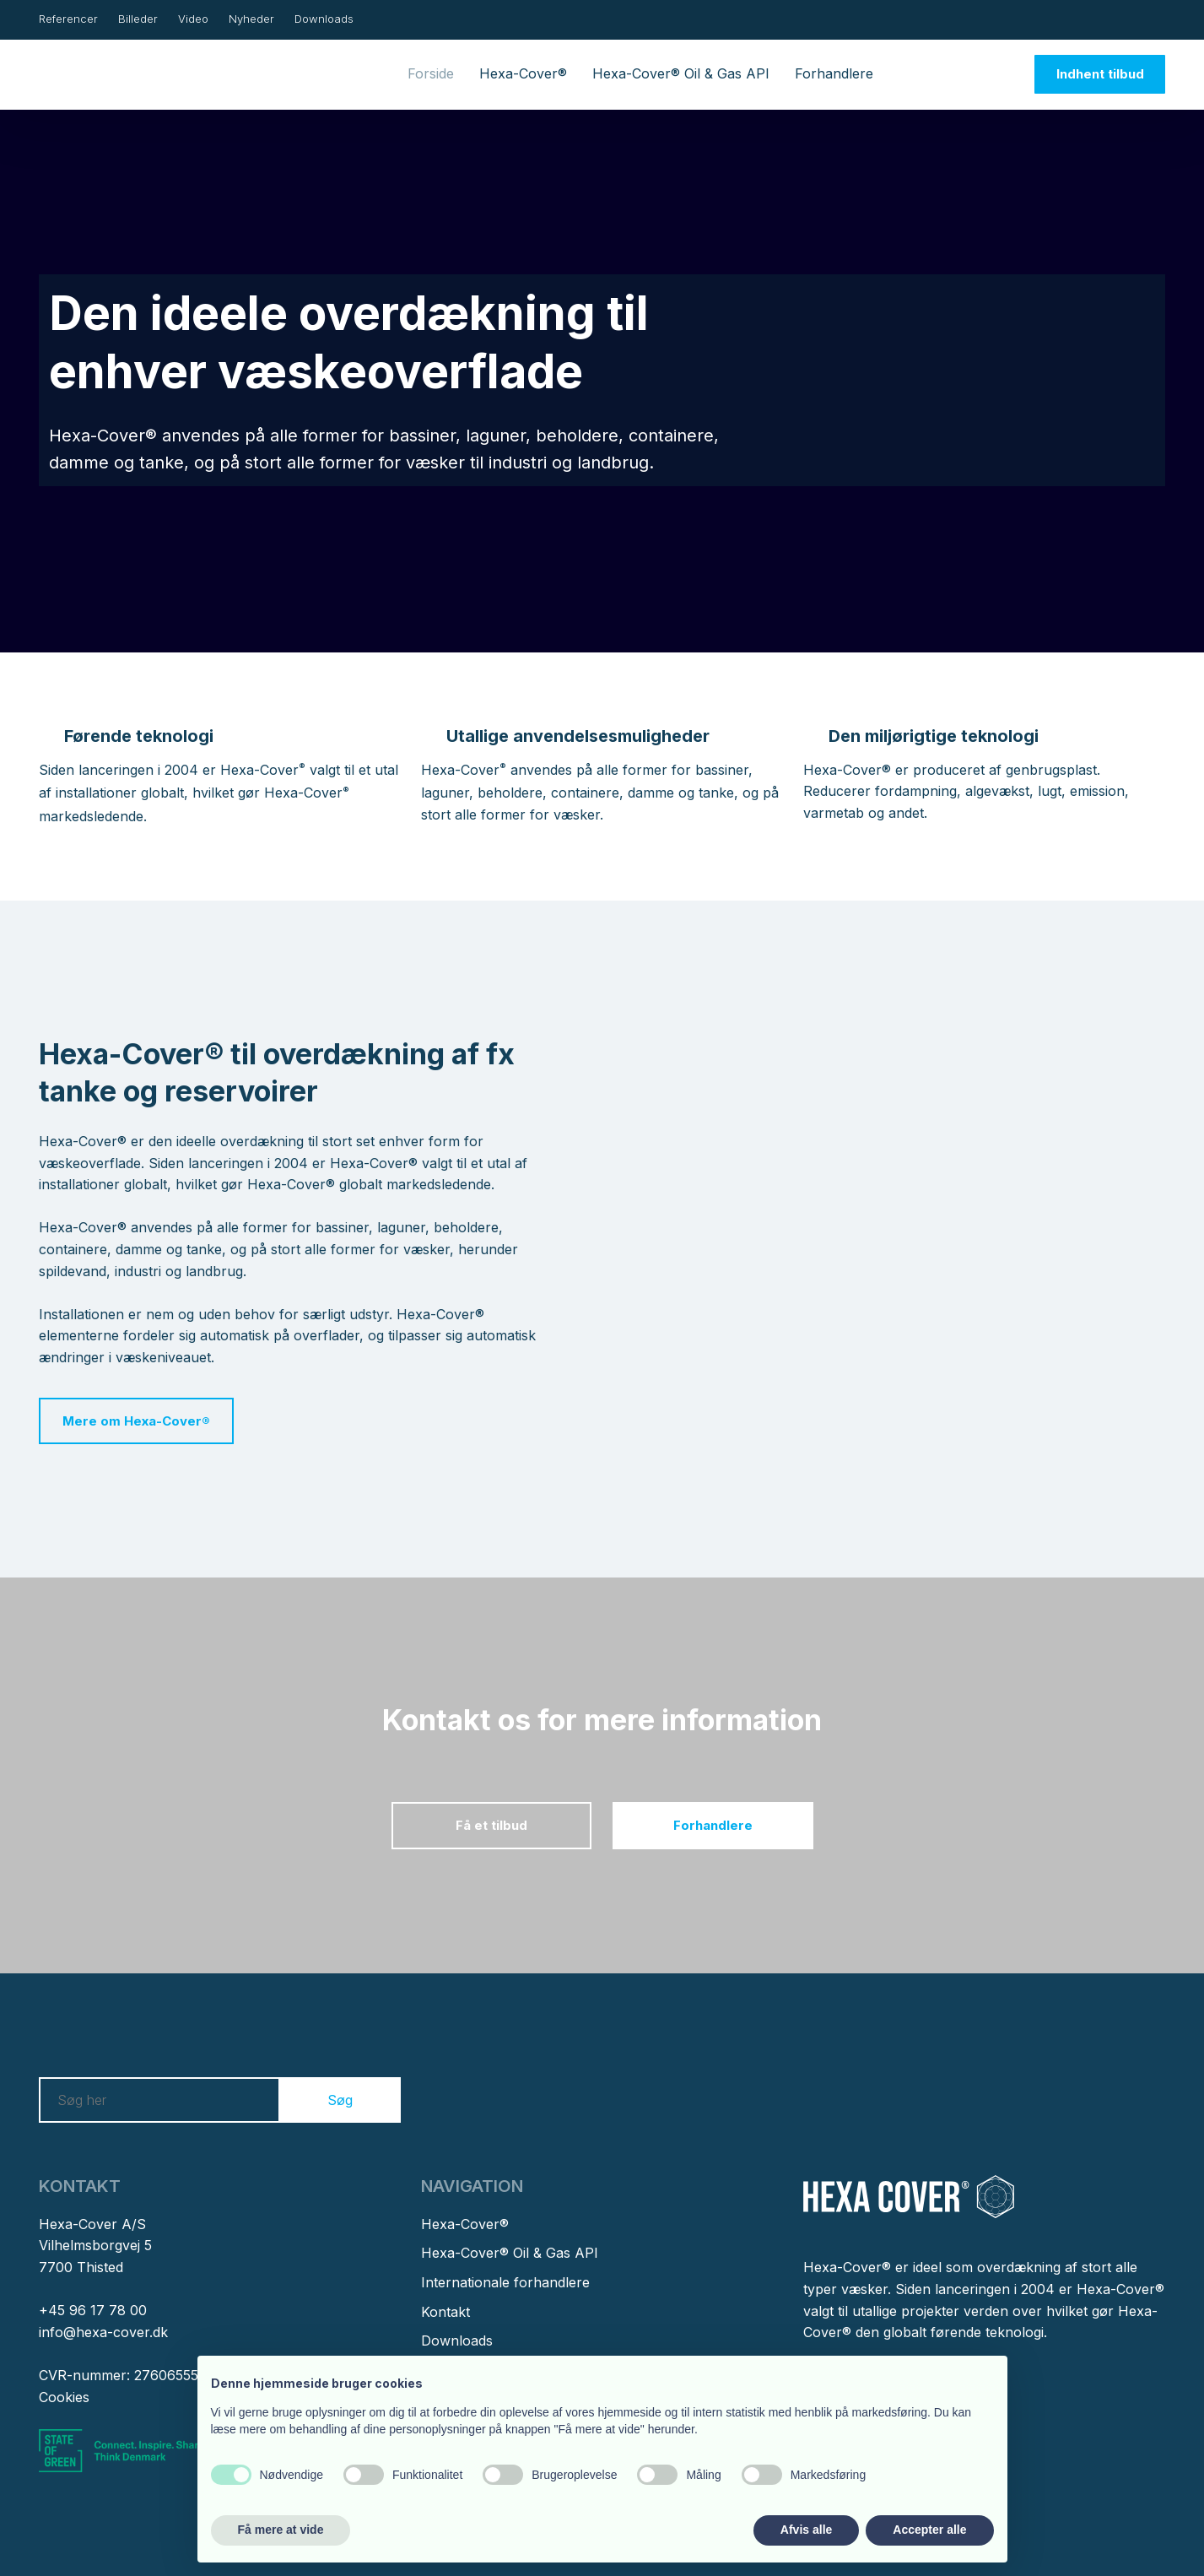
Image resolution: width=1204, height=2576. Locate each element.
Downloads (324, 18)
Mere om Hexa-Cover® (136, 1421)
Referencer (68, 18)
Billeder (138, 18)
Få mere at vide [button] (281, 2529)
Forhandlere (834, 73)
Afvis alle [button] (806, 2529)
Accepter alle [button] (929, 2529)
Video (193, 18)
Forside (431, 73)
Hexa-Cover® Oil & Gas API (680, 73)
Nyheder (251, 18)
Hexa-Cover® (523, 73)
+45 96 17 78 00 (93, 2310)
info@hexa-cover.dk (103, 2332)
